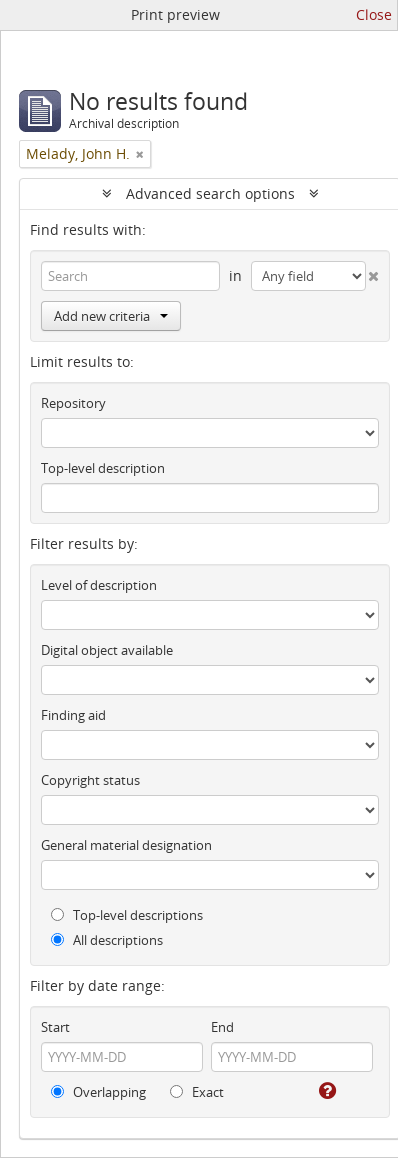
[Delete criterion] (373, 272)
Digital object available (107, 650)
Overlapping (98, 1092)
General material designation (126, 845)
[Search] (130, 276)
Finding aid (73, 715)
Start (55, 1027)
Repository (73, 403)
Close (374, 14)
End (222, 1027)
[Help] (326, 1091)
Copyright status (90, 780)
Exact (197, 1092)
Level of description (99, 585)
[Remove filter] (140, 154)
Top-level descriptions (127, 915)
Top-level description (103, 468)
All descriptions (107, 940)
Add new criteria (111, 316)
